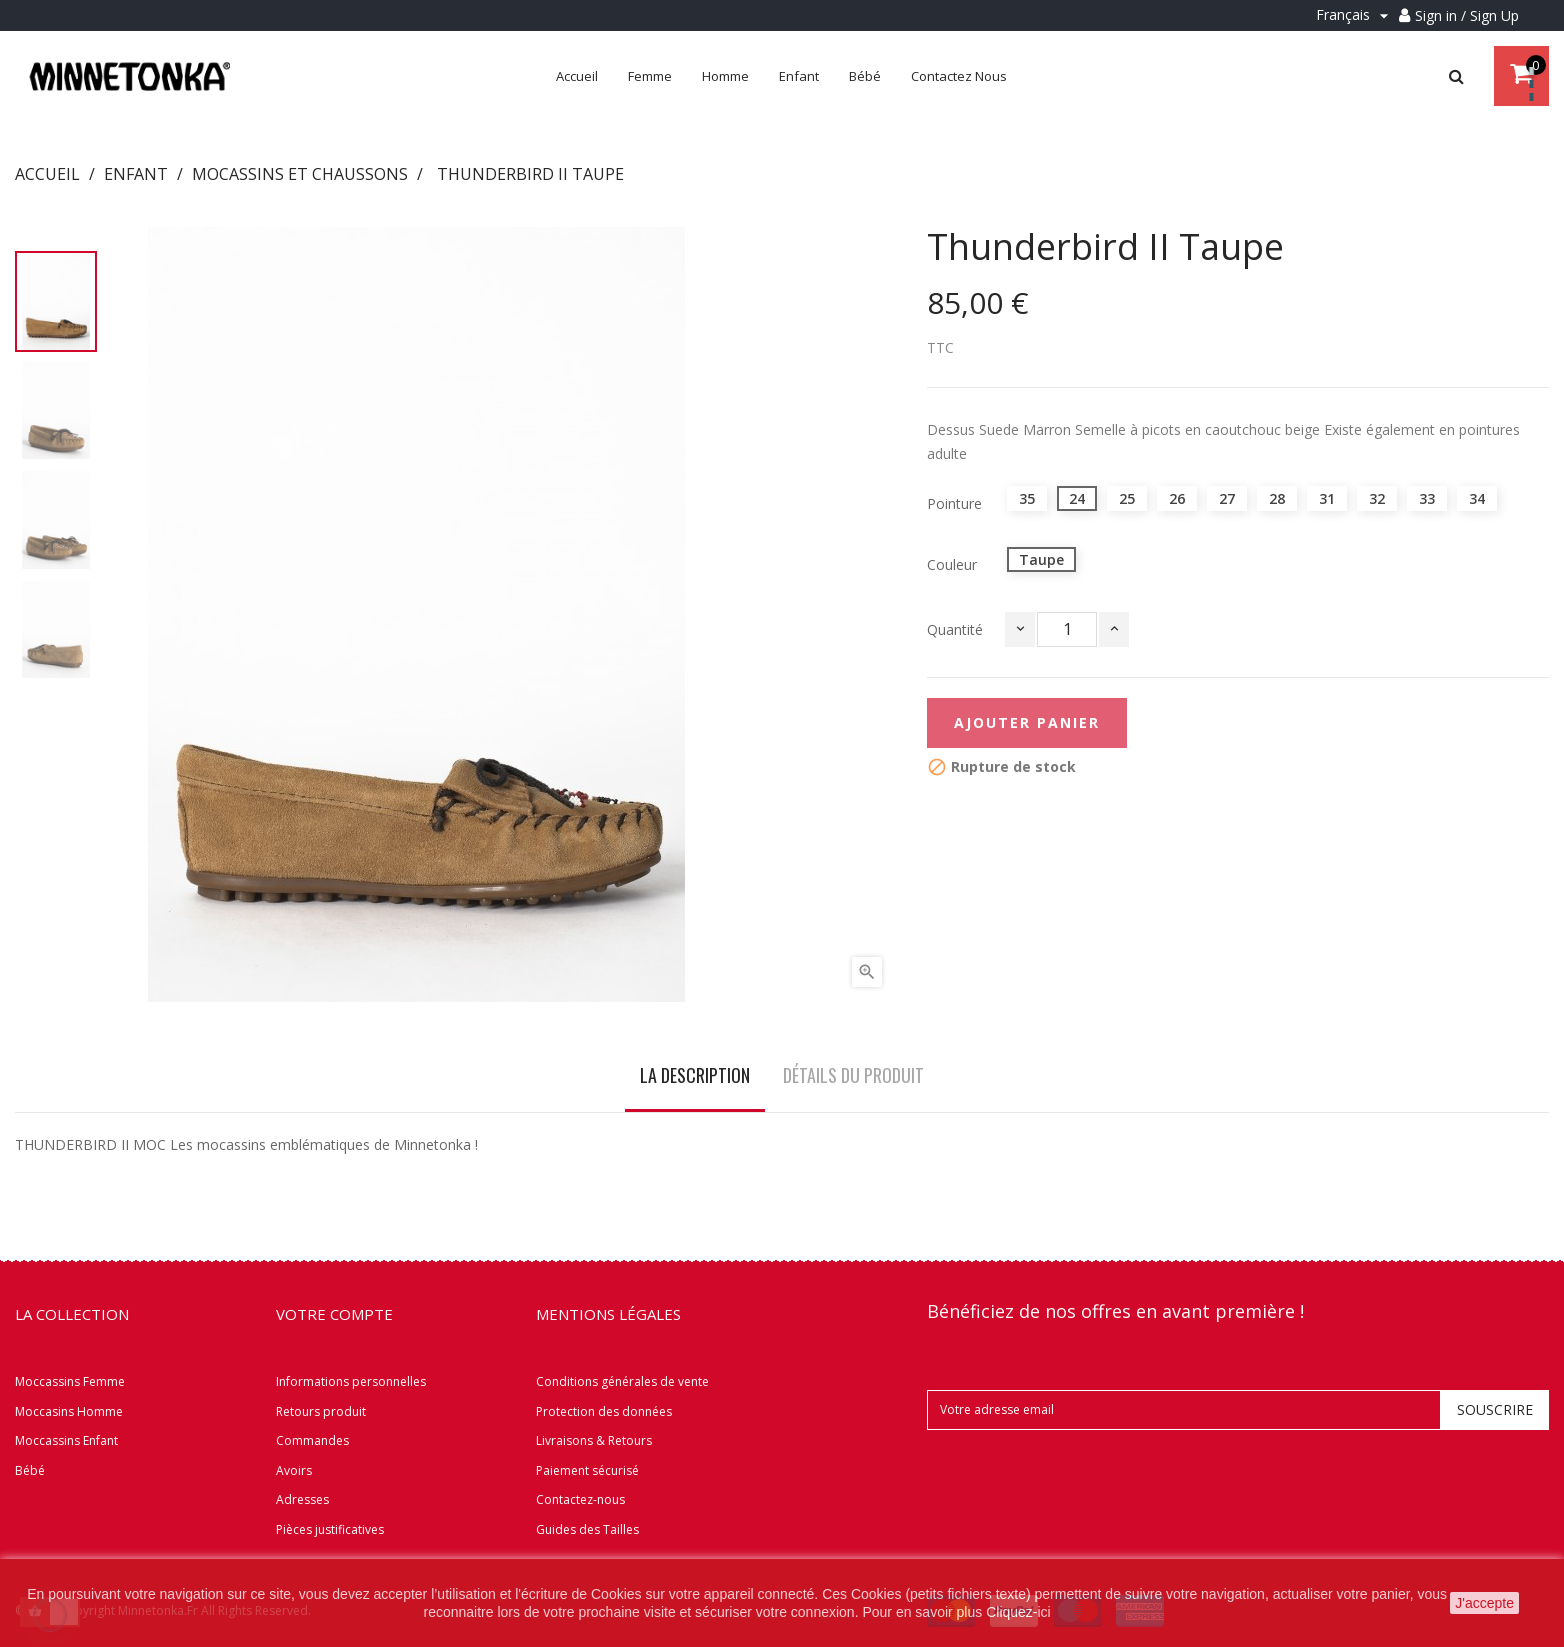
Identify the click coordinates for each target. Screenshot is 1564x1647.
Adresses (302, 1499)
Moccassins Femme (70, 1381)
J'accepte (1484, 1603)
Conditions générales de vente (622, 1381)
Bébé (30, 1470)
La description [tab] (695, 1075)
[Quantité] (1067, 629)
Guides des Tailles (587, 1529)
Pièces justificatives (330, 1529)
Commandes (312, 1440)
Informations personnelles (351, 1381)
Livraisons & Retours (594, 1440)
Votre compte (334, 1314)
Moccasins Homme (69, 1411)
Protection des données (604, 1411)
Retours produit (321, 1411)
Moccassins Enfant (66, 1440)
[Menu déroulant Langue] (1355, 15)
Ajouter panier (1027, 722)
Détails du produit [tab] (853, 1075)
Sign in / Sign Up (1467, 15)
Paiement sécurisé (587, 1470)
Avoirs (294, 1470)
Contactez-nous (580, 1499)
